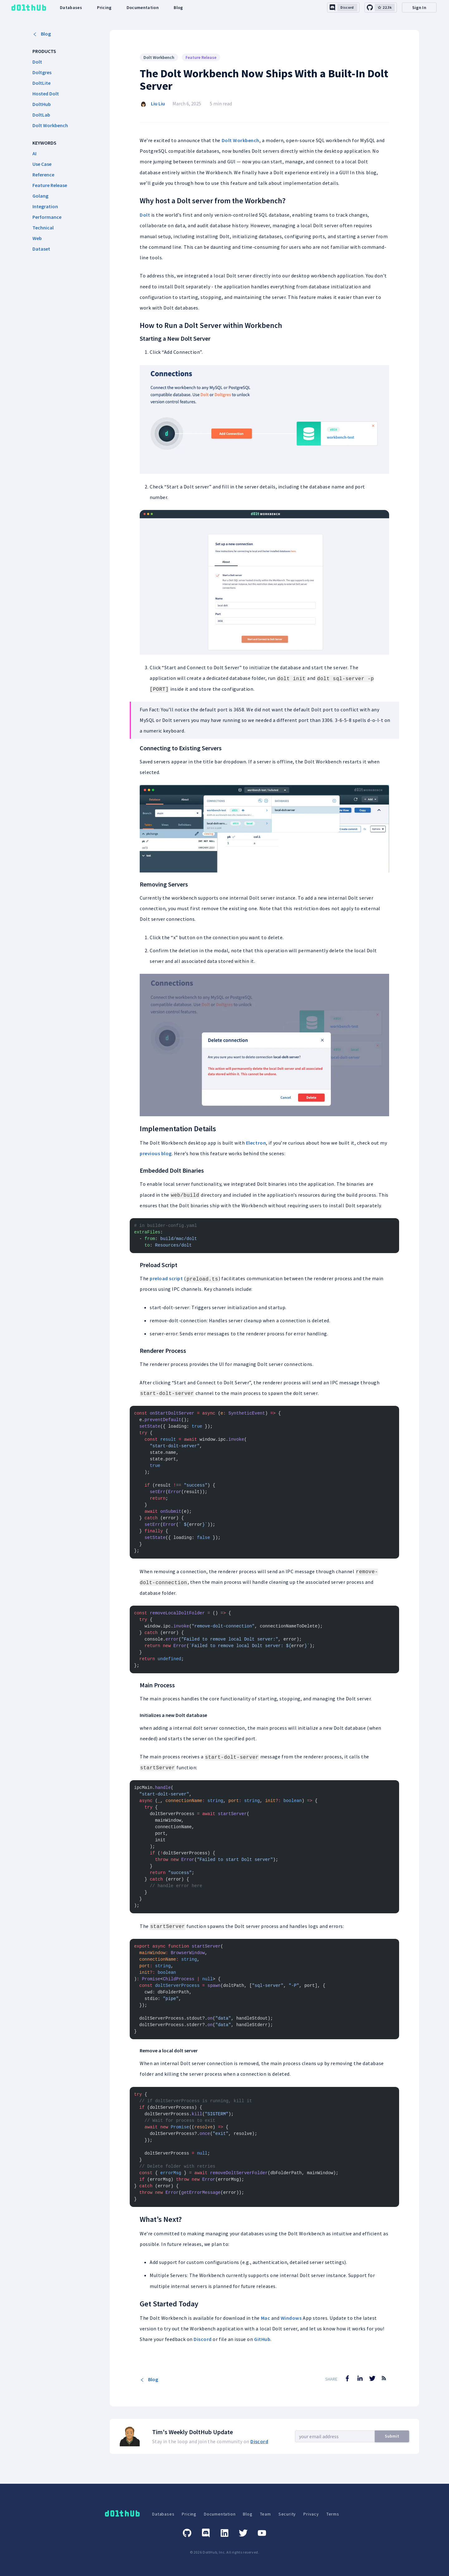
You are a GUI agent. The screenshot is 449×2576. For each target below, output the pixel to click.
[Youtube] (262, 2533)
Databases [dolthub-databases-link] (71, 7)
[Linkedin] (224, 2533)
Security (287, 2514)
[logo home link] (28, 7)
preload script (166, 1278)
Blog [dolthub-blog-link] (178, 7)
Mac (265, 2318)
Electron (256, 1143)
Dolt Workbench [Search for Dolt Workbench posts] (158, 57)
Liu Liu (158, 103)
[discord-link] (343, 7)
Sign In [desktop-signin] (419, 7)
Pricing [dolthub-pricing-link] (104, 7)
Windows (291, 2318)
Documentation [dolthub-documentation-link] (143, 7)
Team (265, 2514)
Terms (332, 2514)
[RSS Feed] (384, 2383)
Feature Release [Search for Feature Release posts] (201, 57)
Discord (203, 2339)
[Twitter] (243, 2533)
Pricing (189, 2514)
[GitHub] (187, 2533)
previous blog (156, 1153)
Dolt (145, 215)
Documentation (219, 2514)
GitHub (262, 2339)
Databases (163, 2514)
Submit (392, 2436)
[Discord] (205, 2533)
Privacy (311, 2514)
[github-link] (381, 7)
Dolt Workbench (240, 140)
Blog (41, 34)
